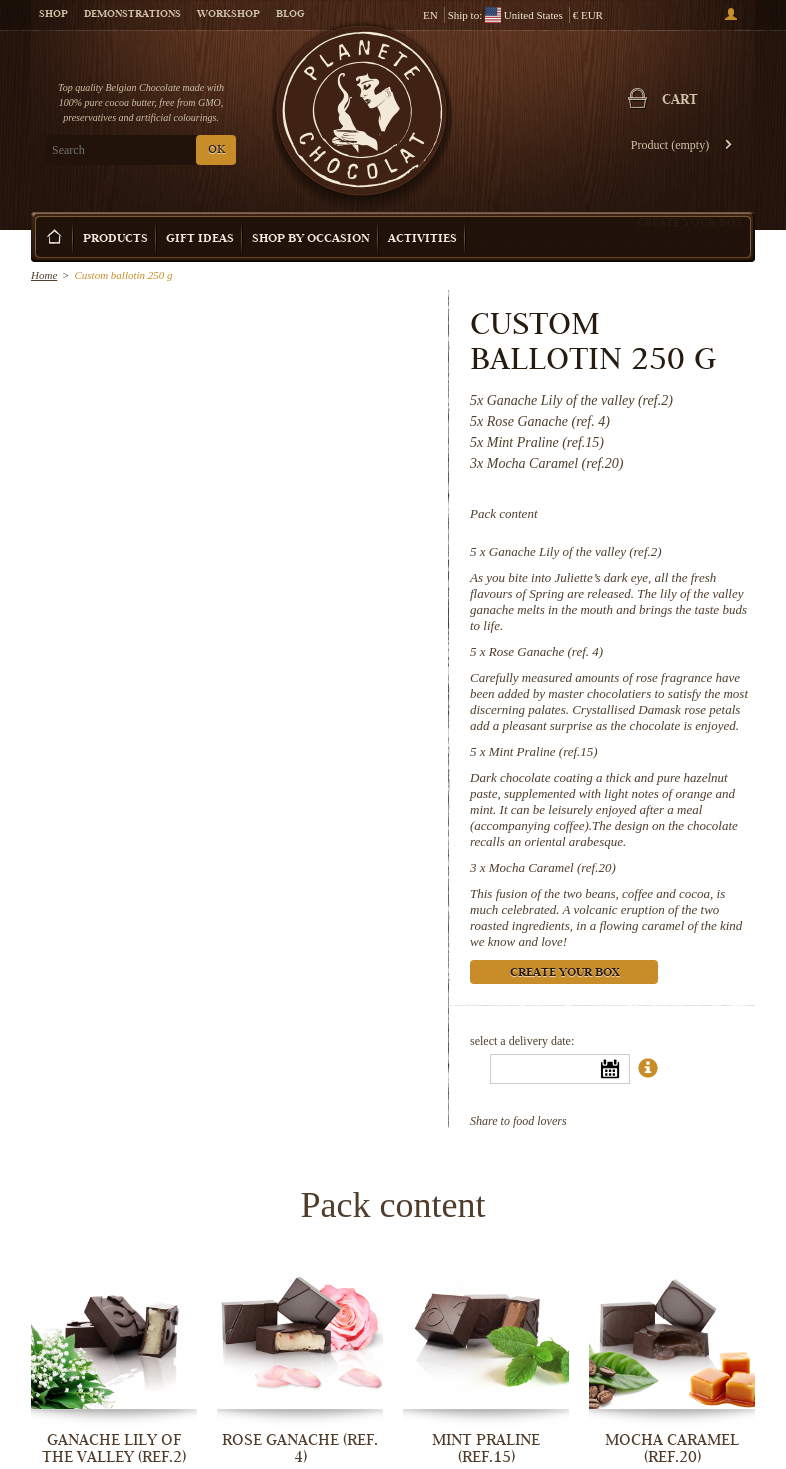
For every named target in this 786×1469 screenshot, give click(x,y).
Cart (680, 101)
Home (44, 275)
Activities (422, 239)
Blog (290, 15)
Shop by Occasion (311, 239)
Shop (53, 15)
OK (216, 150)
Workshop (228, 15)
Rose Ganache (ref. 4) (546, 651)
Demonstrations (132, 15)
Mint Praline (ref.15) (543, 751)
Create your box (690, 222)
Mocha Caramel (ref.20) (552, 867)
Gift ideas (200, 239)
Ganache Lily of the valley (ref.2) (575, 551)
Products (115, 239)
